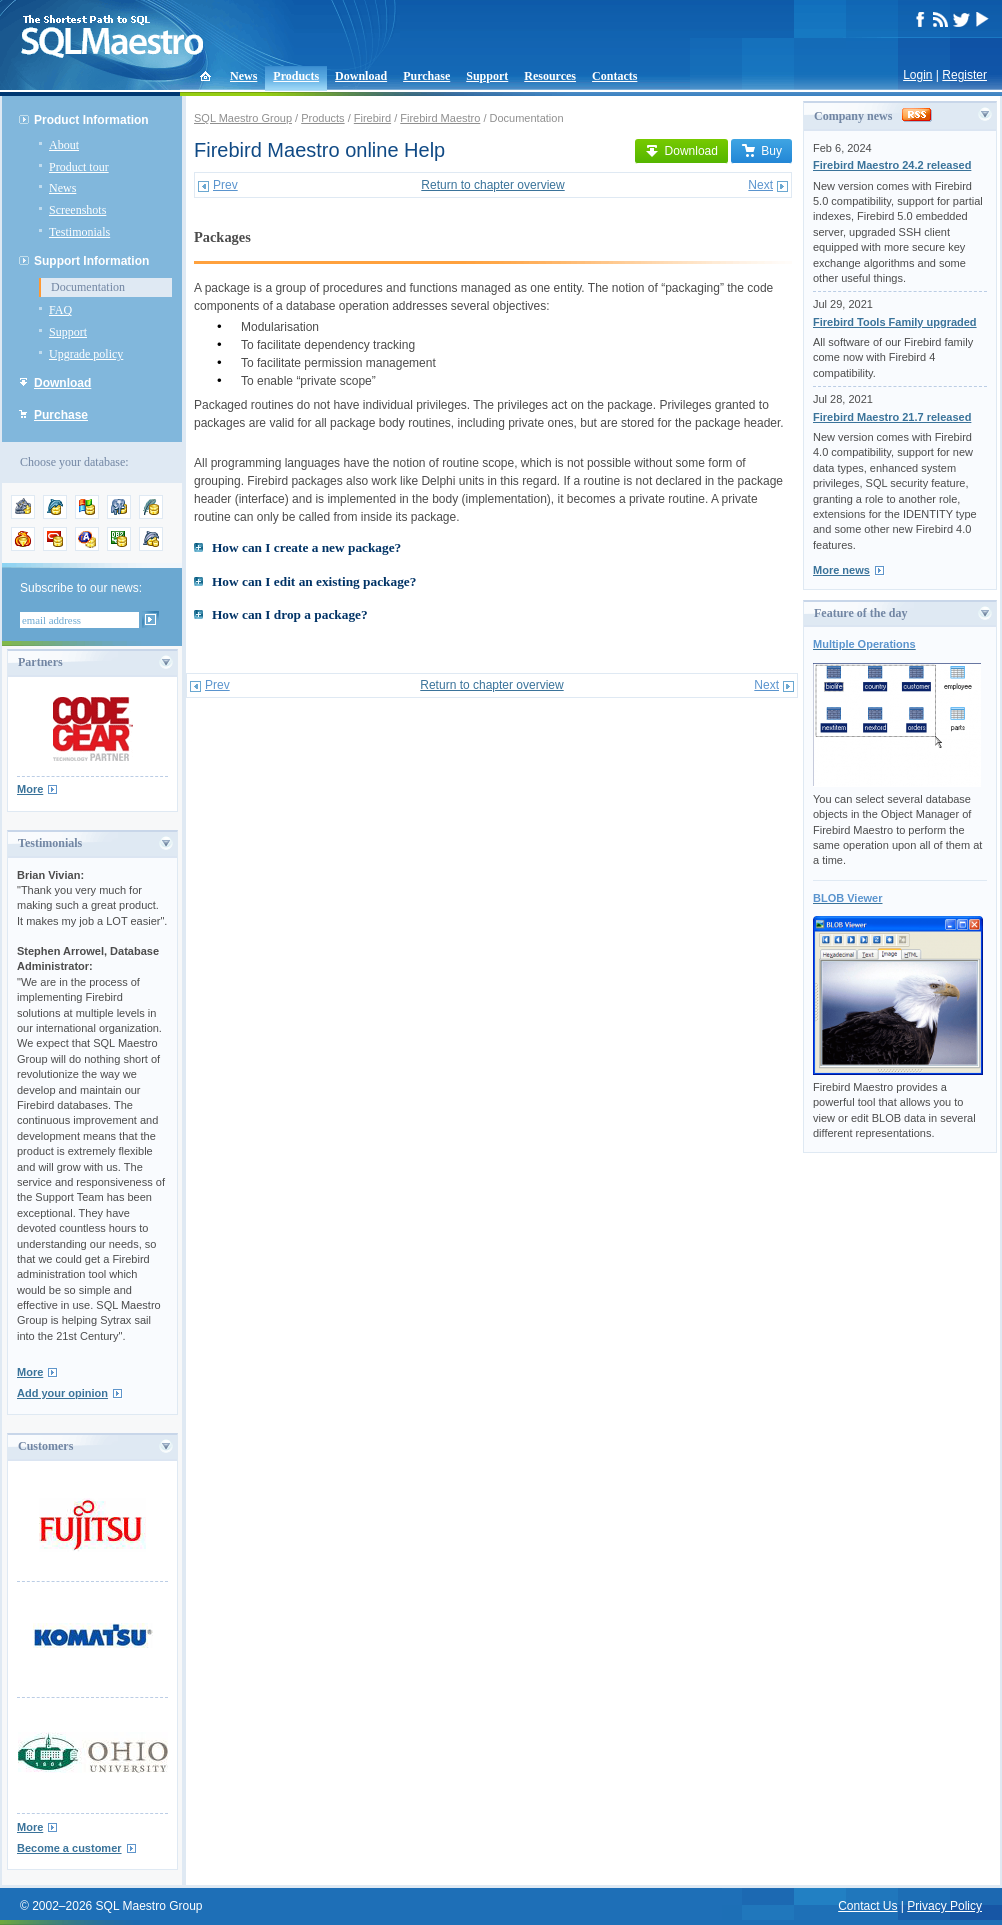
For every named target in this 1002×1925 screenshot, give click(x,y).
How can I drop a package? (290, 614)
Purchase (426, 76)
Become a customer (69, 1848)
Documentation (88, 287)
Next (760, 185)
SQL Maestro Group (243, 118)
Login (917, 75)
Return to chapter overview (492, 185)
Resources (550, 76)
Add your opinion (62, 1393)
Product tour (79, 167)
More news (841, 570)
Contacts (614, 76)
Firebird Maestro (440, 118)
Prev (225, 185)
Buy (761, 151)
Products (296, 76)
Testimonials (79, 232)
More (30, 789)
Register (964, 75)
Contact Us (867, 1906)
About (64, 145)
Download (361, 76)
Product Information (91, 120)
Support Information (91, 261)
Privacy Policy (944, 1906)
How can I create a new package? (306, 547)
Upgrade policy (86, 354)
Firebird (372, 118)
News (243, 76)
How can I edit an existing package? (314, 581)
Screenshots (77, 210)
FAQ (60, 310)
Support (487, 76)
